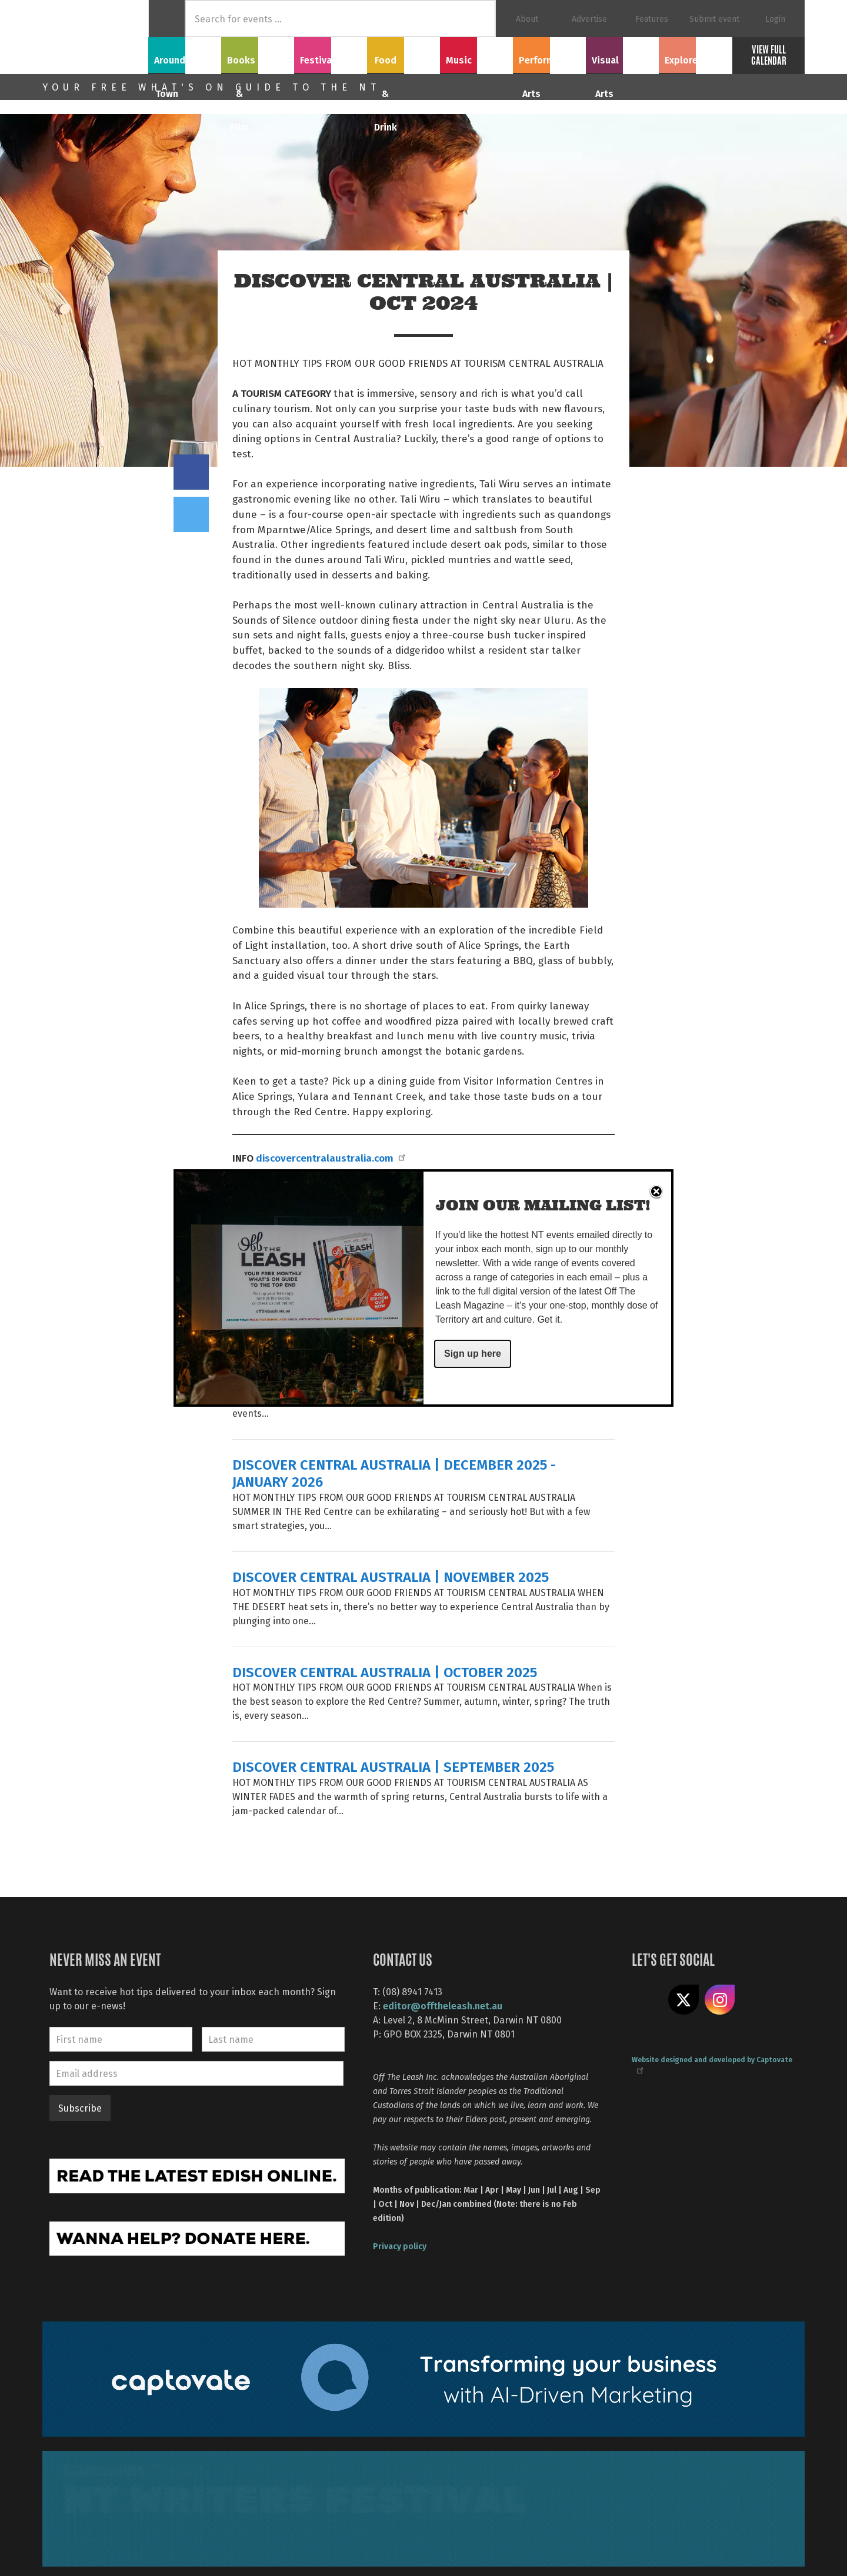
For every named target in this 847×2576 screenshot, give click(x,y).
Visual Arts (622, 53)
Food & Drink (403, 53)
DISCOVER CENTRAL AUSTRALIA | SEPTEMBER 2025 (393, 1766)
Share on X (683, 2000)
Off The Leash (95, 37)
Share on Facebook (191, 472)
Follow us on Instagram (720, 2000)
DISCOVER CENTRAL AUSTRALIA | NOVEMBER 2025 (390, 1576)
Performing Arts (550, 53)
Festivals (330, 53)
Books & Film (258, 53)
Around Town (184, 53)
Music (476, 53)
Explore (695, 53)
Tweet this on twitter (191, 514)
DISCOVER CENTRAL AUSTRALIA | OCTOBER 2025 (384, 1671)
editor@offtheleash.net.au (442, 2005)
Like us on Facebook (647, 2000)
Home (166, 18)
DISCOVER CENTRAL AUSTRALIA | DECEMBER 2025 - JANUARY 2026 (394, 1472)
